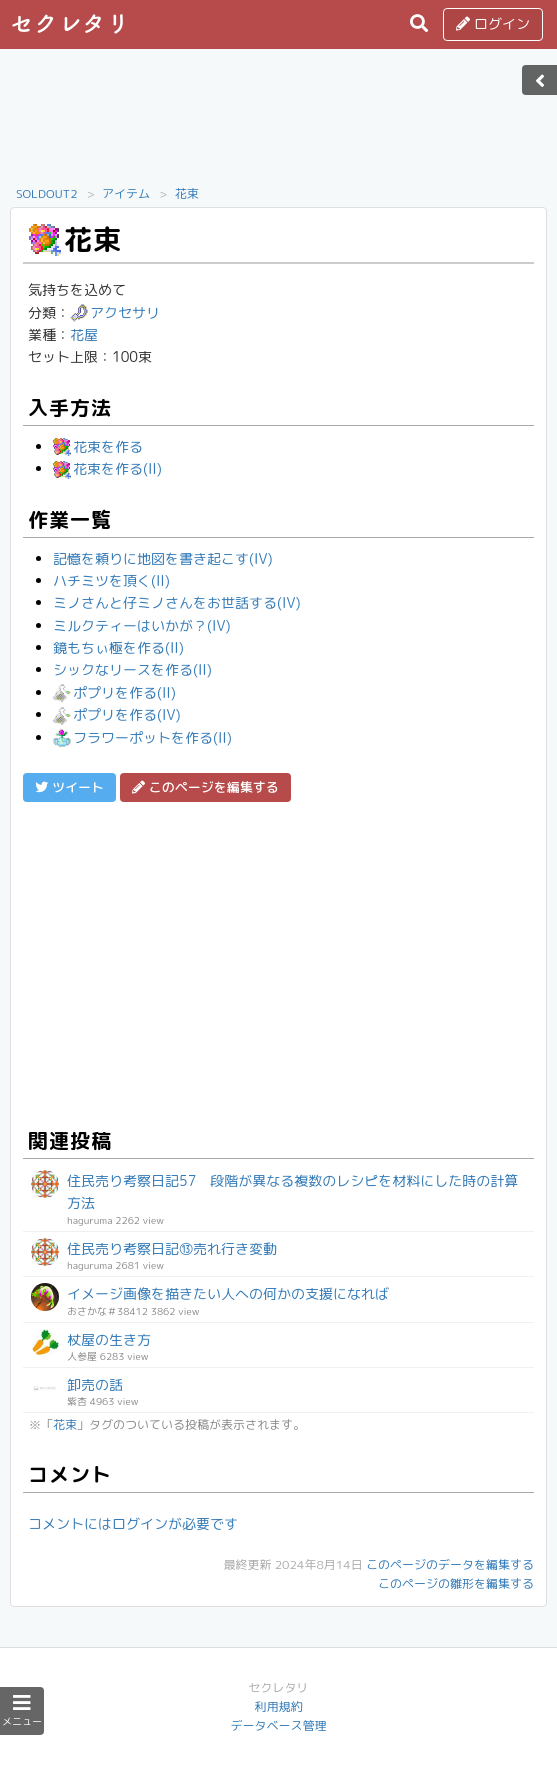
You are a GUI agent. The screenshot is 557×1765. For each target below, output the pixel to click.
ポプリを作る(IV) (117, 714)
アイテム (126, 193)
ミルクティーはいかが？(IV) (142, 625)
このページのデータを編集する (450, 1564)
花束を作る (98, 446)
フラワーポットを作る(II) (142, 737)
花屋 (84, 334)
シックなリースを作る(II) (132, 669)
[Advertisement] (279, 123)
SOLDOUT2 (47, 193)
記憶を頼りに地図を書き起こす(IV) (163, 558)
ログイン (493, 23)
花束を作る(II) (107, 468)
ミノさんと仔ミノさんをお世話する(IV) (177, 602)
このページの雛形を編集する (456, 1583)
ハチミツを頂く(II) (111, 580)
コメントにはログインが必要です (133, 1523)
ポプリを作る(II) (114, 692)
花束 (187, 193)
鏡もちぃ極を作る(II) (118, 647)
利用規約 (278, 1706)
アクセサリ (115, 312)
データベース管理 (278, 1725)
